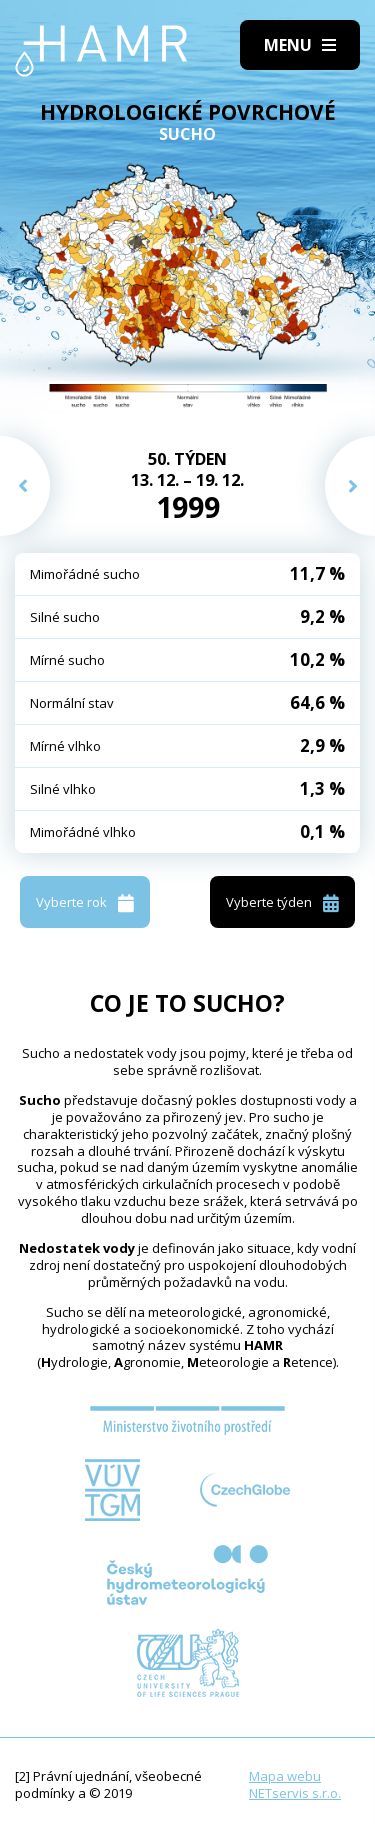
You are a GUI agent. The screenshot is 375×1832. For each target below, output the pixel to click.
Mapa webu (285, 1776)
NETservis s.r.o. (295, 1793)
